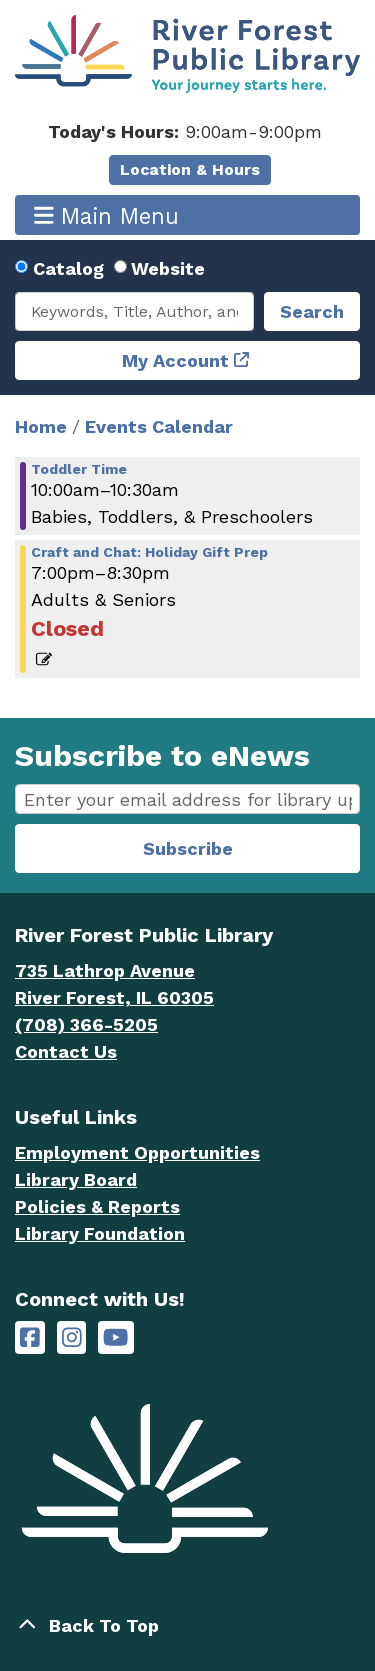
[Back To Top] (187, 1625)
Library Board (76, 1179)
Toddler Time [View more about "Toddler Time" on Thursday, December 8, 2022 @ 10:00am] (79, 469)
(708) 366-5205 (86, 1024)
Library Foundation (100, 1233)
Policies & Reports (97, 1206)
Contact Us (66, 1051)
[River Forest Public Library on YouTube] (115, 1337)
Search (312, 311)
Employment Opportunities (137, 1152)
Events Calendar (159, 426)
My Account (175, 360)
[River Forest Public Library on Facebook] (30, 1337)
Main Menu (107, 215)
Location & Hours (190, 169)
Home (41, 426)
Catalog (68, 268)
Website (168, 268)
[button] (185, 131)
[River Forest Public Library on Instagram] (72, 1337)
